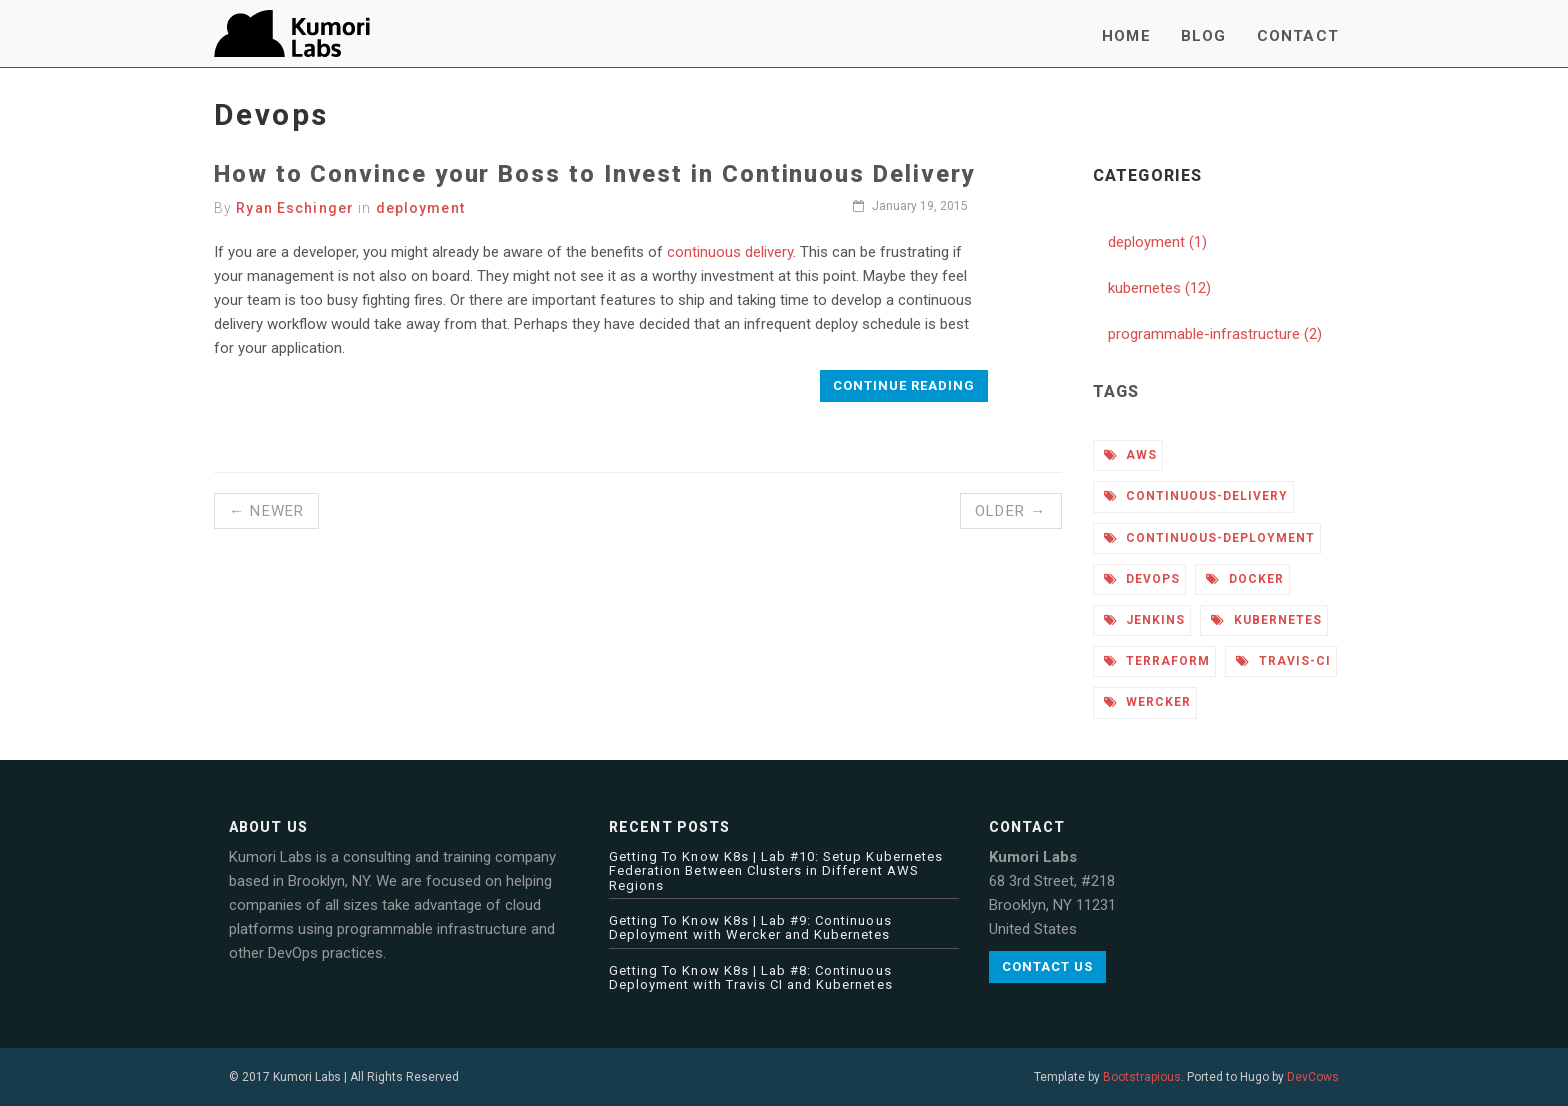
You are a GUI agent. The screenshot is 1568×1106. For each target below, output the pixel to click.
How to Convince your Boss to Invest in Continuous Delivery (594, 174)
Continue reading (904, 385)
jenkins (1145, 620)
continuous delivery (730, 252)
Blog (1204, 36)
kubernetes (1266, 620)
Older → (1010, 511)
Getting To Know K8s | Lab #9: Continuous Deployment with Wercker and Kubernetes (750, 927)
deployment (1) (1157, 242)
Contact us (1047, 966)
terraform (1157, 661)
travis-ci (1283, 661)
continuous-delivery (1196, 496)
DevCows (1313, 1077)
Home (1126, 36)
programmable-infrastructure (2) (1215, 334)
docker (1245, 579)
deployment (420, 208)
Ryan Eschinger (295, 208)
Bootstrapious (1142, 1077)
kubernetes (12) (1159, 288)
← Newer (266, 511)
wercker (1148, 702)
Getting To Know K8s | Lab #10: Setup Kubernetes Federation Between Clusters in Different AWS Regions (776, 871)
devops (1142, 579)
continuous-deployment (1209, 538)
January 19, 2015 (910, 206)
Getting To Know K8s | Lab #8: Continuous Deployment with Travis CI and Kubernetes (751, 977)
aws (1131, 455)
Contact (1298, 36)
